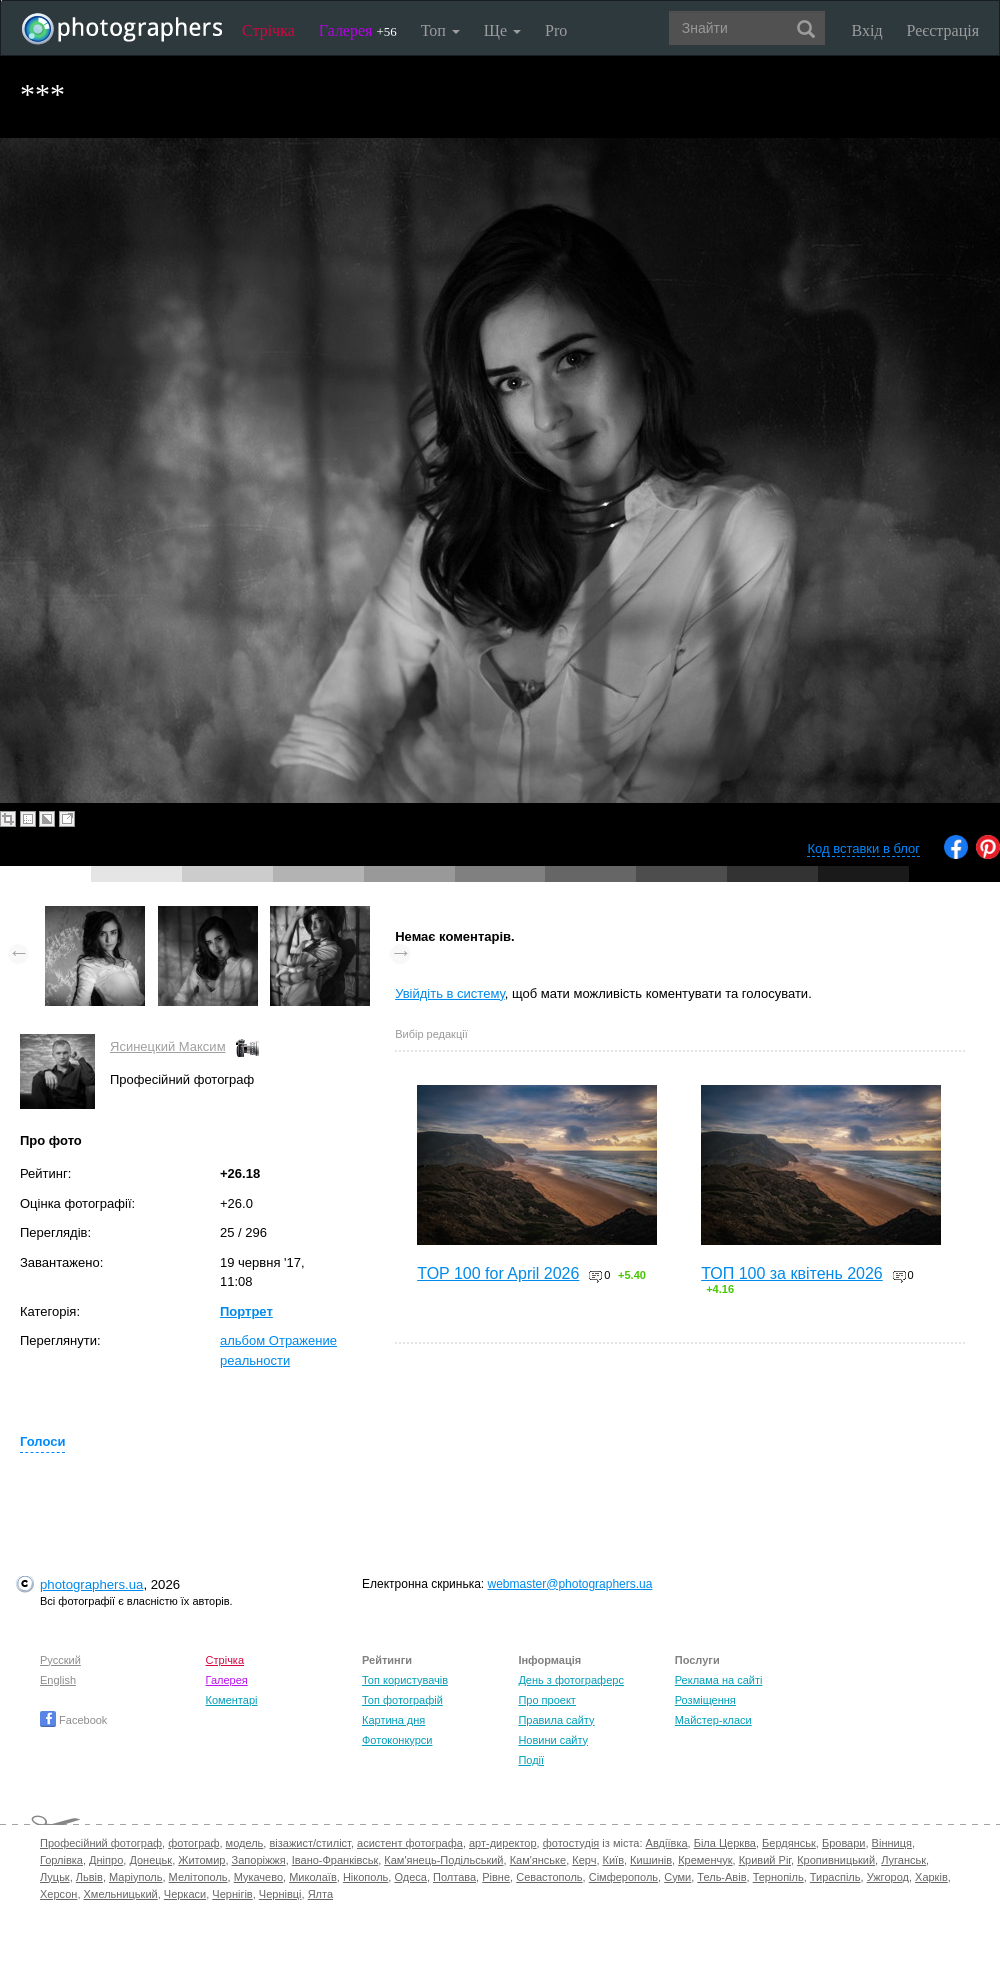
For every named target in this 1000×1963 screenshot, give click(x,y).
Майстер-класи (713, 1720)
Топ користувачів (405, 1680)
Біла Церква (725, 1843)
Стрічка (268, 30)
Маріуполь (135, 1877)
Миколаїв (313, 1877)
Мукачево (258, 1877)
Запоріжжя (259, 1860)
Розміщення (705, 1700)
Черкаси (185, 1894)
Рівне (496, 1877)
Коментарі (232, 1700)
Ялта (320, 1894)
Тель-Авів (721, 1877)
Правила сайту (556, 1720)
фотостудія (571, 1843)
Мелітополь (198, 1877)
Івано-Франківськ (335, 1860)
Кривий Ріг (765, 1860)
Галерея (358, 30)
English (58, 1680)
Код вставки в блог (863, 848)
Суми (677, 1877)
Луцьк (55, 1877)
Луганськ (903, 1860)
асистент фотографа (410, 1843)
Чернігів (232, 1894)
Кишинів (651, 1860)
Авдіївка (667, 1843)
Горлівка (61, 1860)
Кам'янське (538, 1860)
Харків (931, 1877)
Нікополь (365, 1877)
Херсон (58, 1894)
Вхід (867, 30)
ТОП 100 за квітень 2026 (792, 1273)
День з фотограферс (571, 1680)
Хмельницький (121, 1894)
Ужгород (888, 1877)
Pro (556, 30)
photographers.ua (91, 1584)
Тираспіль (835, 1877)
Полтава (454, 1877)
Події (531, 1760)
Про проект (546, 1700)
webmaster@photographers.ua (570, 1584)
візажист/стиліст (309, 1843)
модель (245, 1843)
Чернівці (280, 1894)
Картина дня (393, 1720)
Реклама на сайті (719, 1680)
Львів (89, 1877)
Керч (584, 1860)
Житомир (201, 1860)
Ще (502, 30)
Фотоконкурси (397, 1740)
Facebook (73, 1720)
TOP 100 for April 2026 (498, 1273)
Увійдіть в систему (450, 993)
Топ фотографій (402, 1700)
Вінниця (892, 1843)
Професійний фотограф (101, 1843)
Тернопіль (778, 1877)
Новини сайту (553, 1740)
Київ (613, 1860)
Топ (440, 30)
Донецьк (150, 1860)
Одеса (410, 1877)
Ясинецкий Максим (168, 1046)
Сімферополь (623, 1877)
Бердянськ (789, 1843)
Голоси (42, 1441)
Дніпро (106, 1860)
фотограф (193, 1843)
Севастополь (549, 1877)
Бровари (844, 1843)
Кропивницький (836, 1860)
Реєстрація (943, 30)
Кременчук (705, 1860)
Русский (60, 1660)
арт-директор (503, 1843)
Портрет (246, 1311)
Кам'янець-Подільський (443, 1860)
